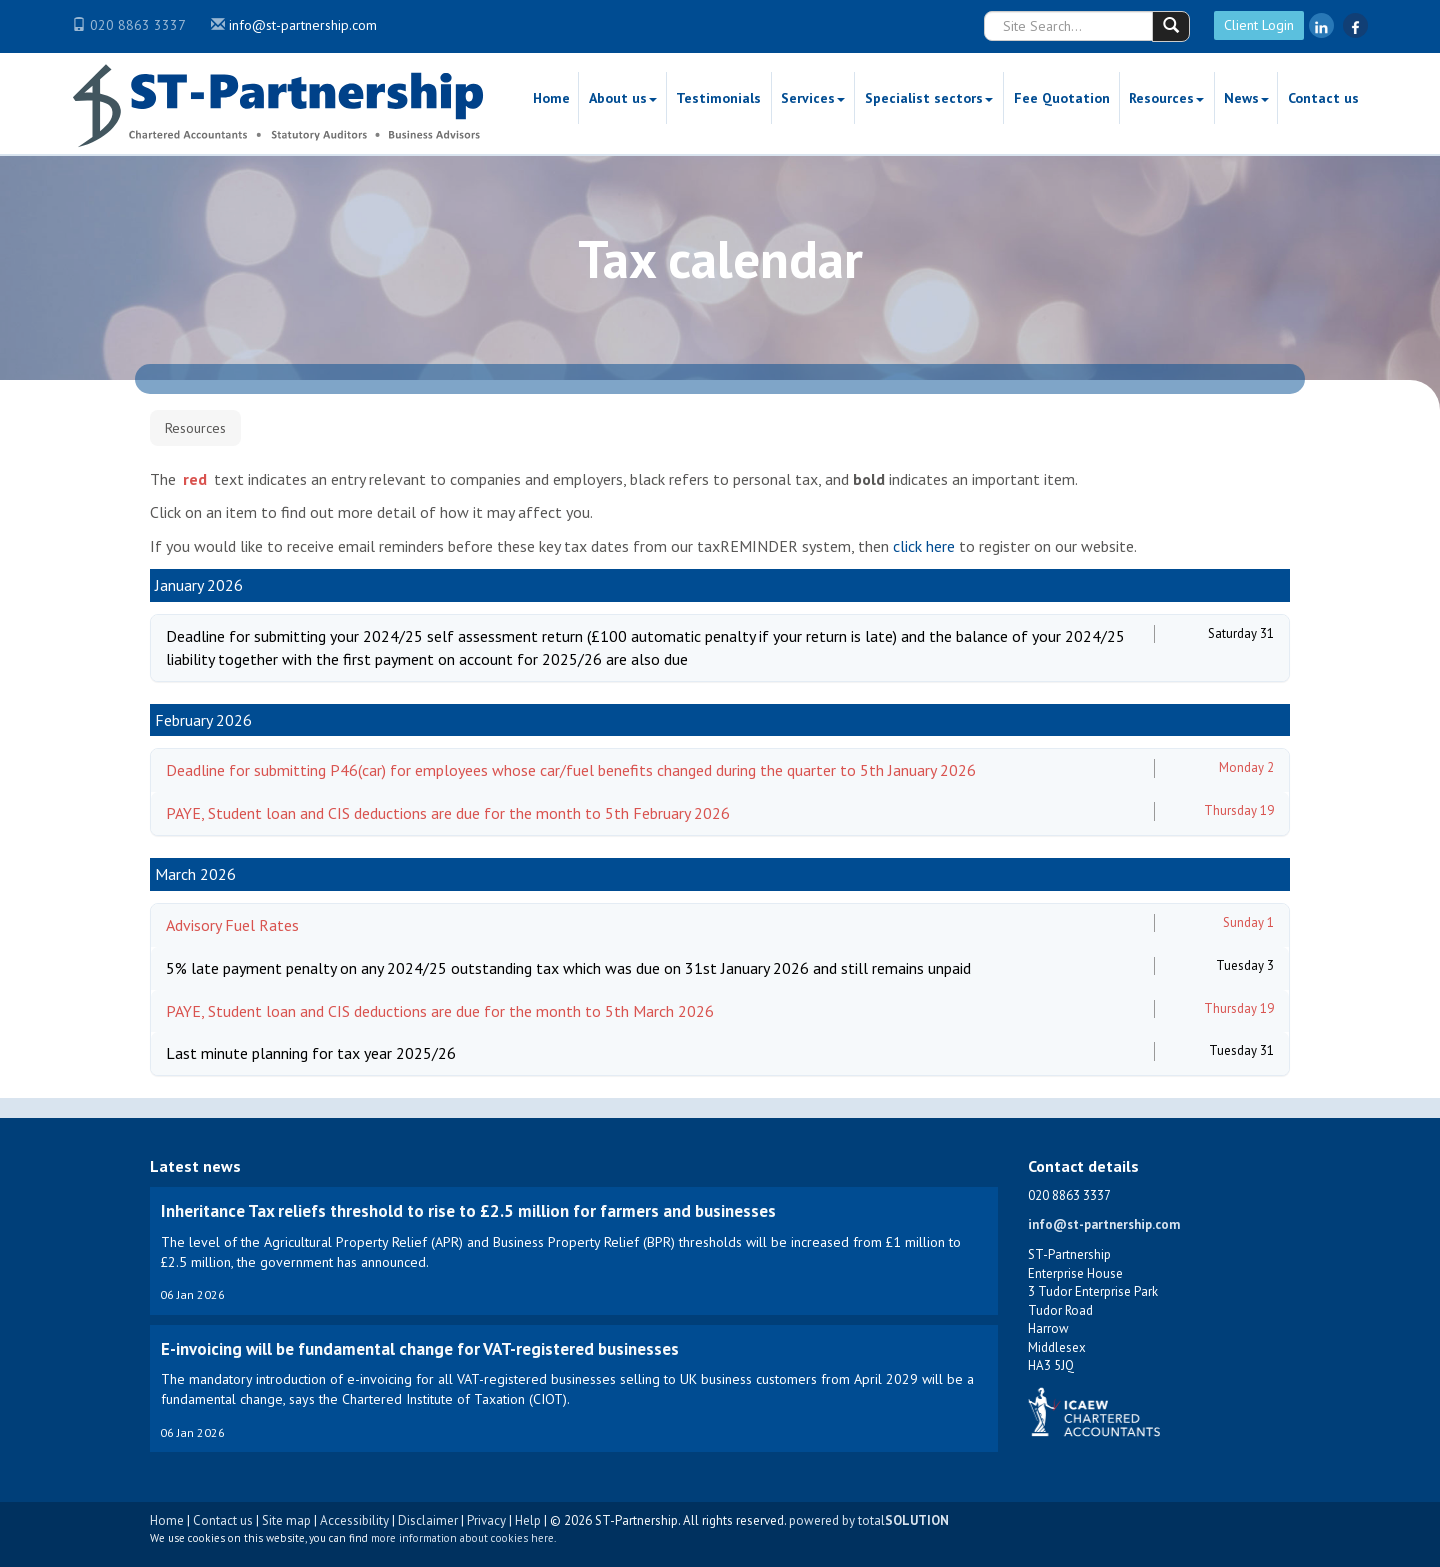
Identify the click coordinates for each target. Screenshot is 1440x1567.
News (1246, 98)
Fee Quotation (1062, 98)
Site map (286, 1520)
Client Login (1259, 25)
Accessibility (354, 1520)
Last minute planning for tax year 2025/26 (311, 1053)
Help (528, 1520)
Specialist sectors (929, 98)
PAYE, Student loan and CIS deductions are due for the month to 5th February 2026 (448, 813)
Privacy (486, 1520)
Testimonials (718, 98)
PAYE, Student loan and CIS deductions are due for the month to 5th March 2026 (440, 1011)
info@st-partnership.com (303, 25)
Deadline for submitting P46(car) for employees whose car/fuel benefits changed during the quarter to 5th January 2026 (571, 770)
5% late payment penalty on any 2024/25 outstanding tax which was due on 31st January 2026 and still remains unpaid (568, 968)
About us (623, 98)
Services (813, 98)
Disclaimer (428, 1520)
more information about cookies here (462, 1538)
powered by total (869, 1520)
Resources (1166, 98)
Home (551, 98)
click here (924, 546)
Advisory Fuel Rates (232, 925)
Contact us (1323, 98)
